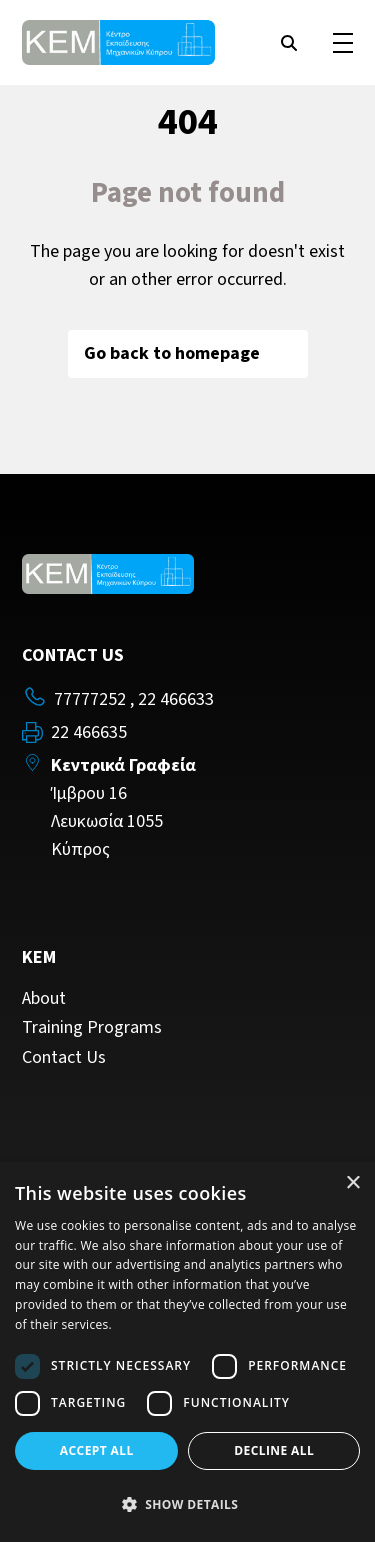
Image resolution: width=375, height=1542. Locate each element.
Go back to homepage (188, 353)
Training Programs (92, 1028)
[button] (187, 1505)
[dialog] (187, 1352)
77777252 (90, 699)
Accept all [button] (97, 1450)
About (44, 999)
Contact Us (64, 1058)
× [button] (352, 1183)
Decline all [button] (274, 1450)
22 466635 (89, 733)
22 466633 (176, 699)
